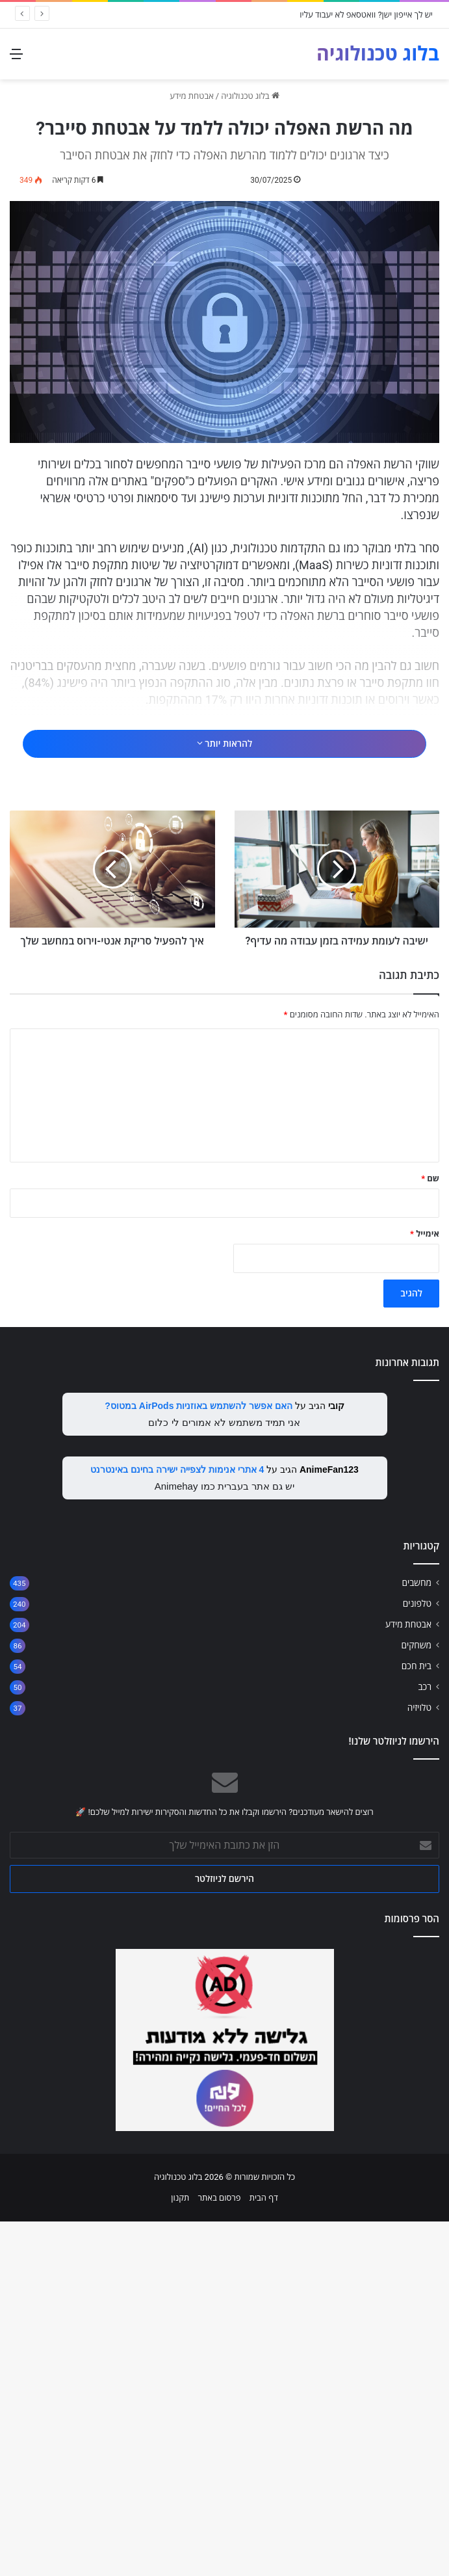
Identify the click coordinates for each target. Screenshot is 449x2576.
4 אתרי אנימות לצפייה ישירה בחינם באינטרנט (177, 1824)
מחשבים (416, 1937)
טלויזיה (419, 2062)
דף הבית (264, 2552)
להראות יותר (224, 916)
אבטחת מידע (192, 96)
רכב (424, 2041)
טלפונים (417, 1958)
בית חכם (416, 2020)
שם (430, 1533)
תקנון (180, 2552)
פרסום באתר (219, 2552)
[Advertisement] (219, 807)
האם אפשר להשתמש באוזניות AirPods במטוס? (198, 1760)
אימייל (424, 1588)
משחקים (416, 1999)
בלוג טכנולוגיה (250, 96)
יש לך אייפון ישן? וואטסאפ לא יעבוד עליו (366, 15)
